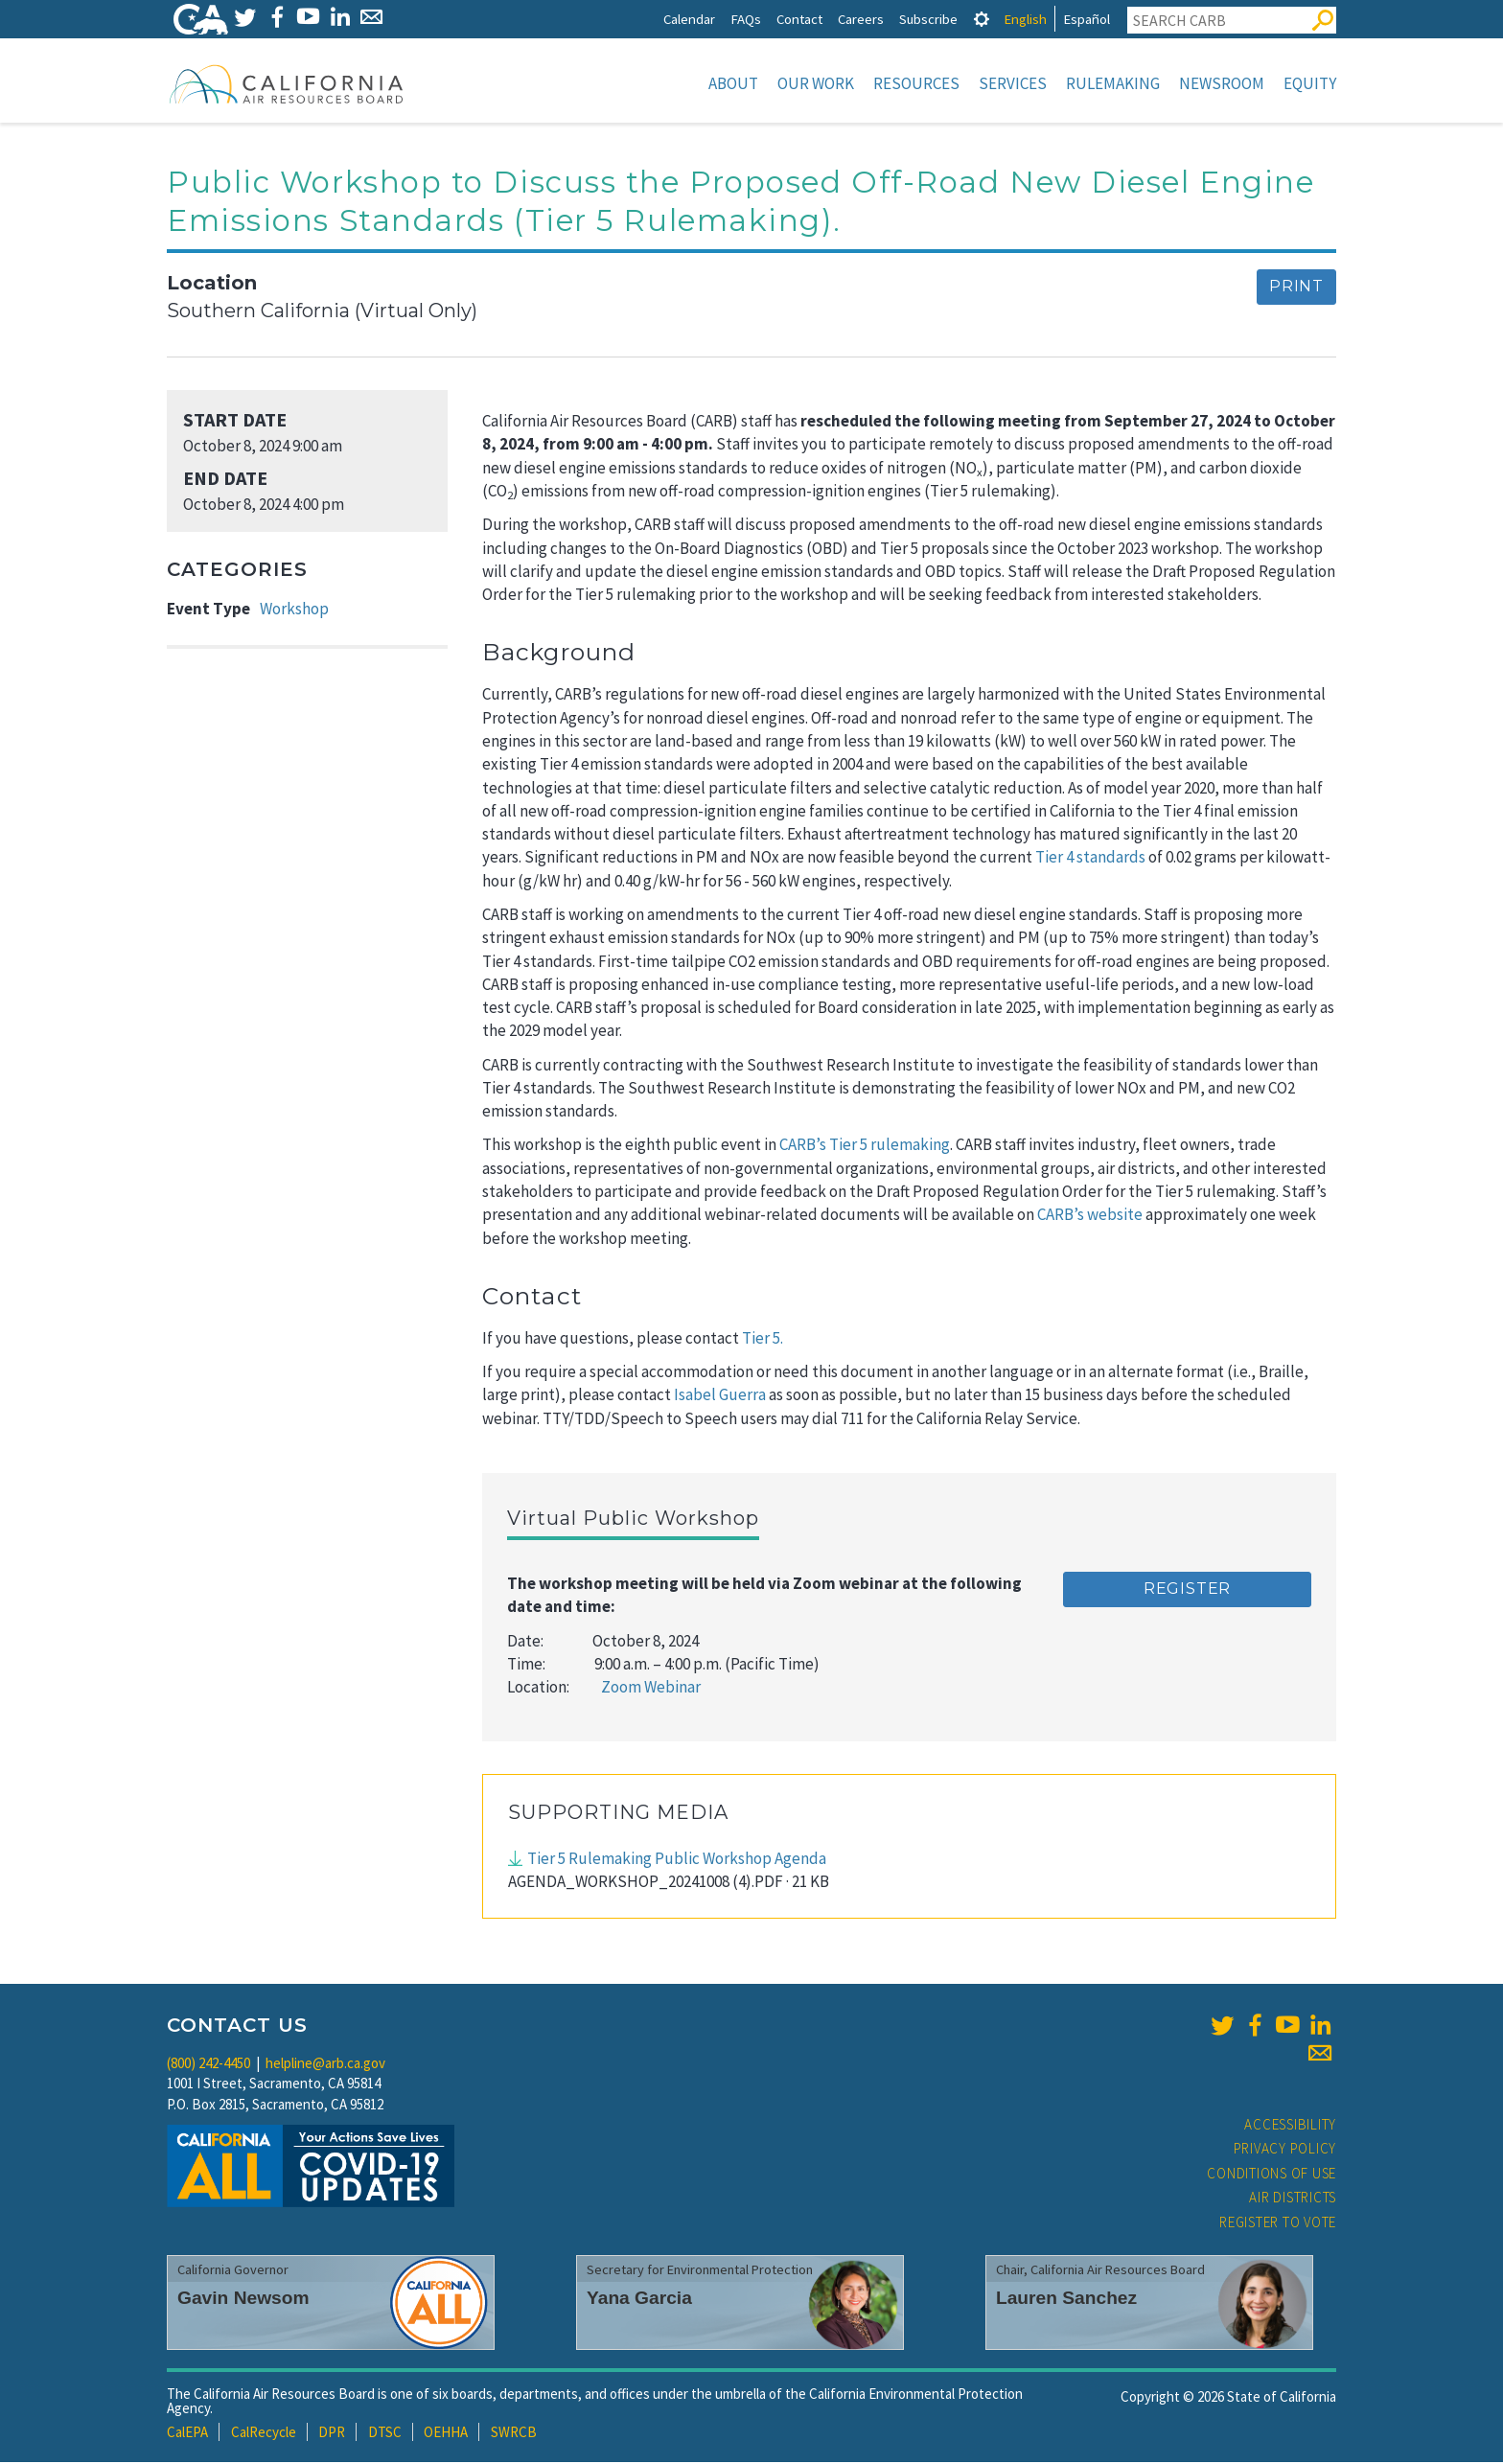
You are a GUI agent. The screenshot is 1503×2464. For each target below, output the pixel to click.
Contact (799, 19)
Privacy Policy (1285, 2150)
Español (1086, 19)
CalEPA (187, 2434)
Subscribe (928, 19)
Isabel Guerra (720, 1396)
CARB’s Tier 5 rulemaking (864, 1146)
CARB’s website (1090, 1216)
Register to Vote (1277, 2224)
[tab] (981, 19)
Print (1296, 288)
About (733, 83)
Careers (861, 19)
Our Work (815, 83)
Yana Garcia (639, 2300)
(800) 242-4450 (208, 2065)
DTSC (385, 2434)
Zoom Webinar (651, 1688)
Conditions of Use (1271, 2175)
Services (1013, 83)
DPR (331, 2434)
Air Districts (1292, 2199)
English (1025, 19)
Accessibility (1290, 2126)
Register (1187, 1590)
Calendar (689, 19)
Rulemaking (1113, 83)
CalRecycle (263, 2434)
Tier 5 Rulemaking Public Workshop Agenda (676, 1860)
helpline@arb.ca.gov (325, 2065)
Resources (916, 83)
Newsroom (1221, 83)
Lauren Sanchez (1066, 2300)
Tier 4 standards (1090, 858)
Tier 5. (762, 1339)
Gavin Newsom (243, 2300)
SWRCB (514, 2434)
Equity (1309, 83)
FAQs (745, 19)
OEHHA (446, 2434)
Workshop (294, 610)
